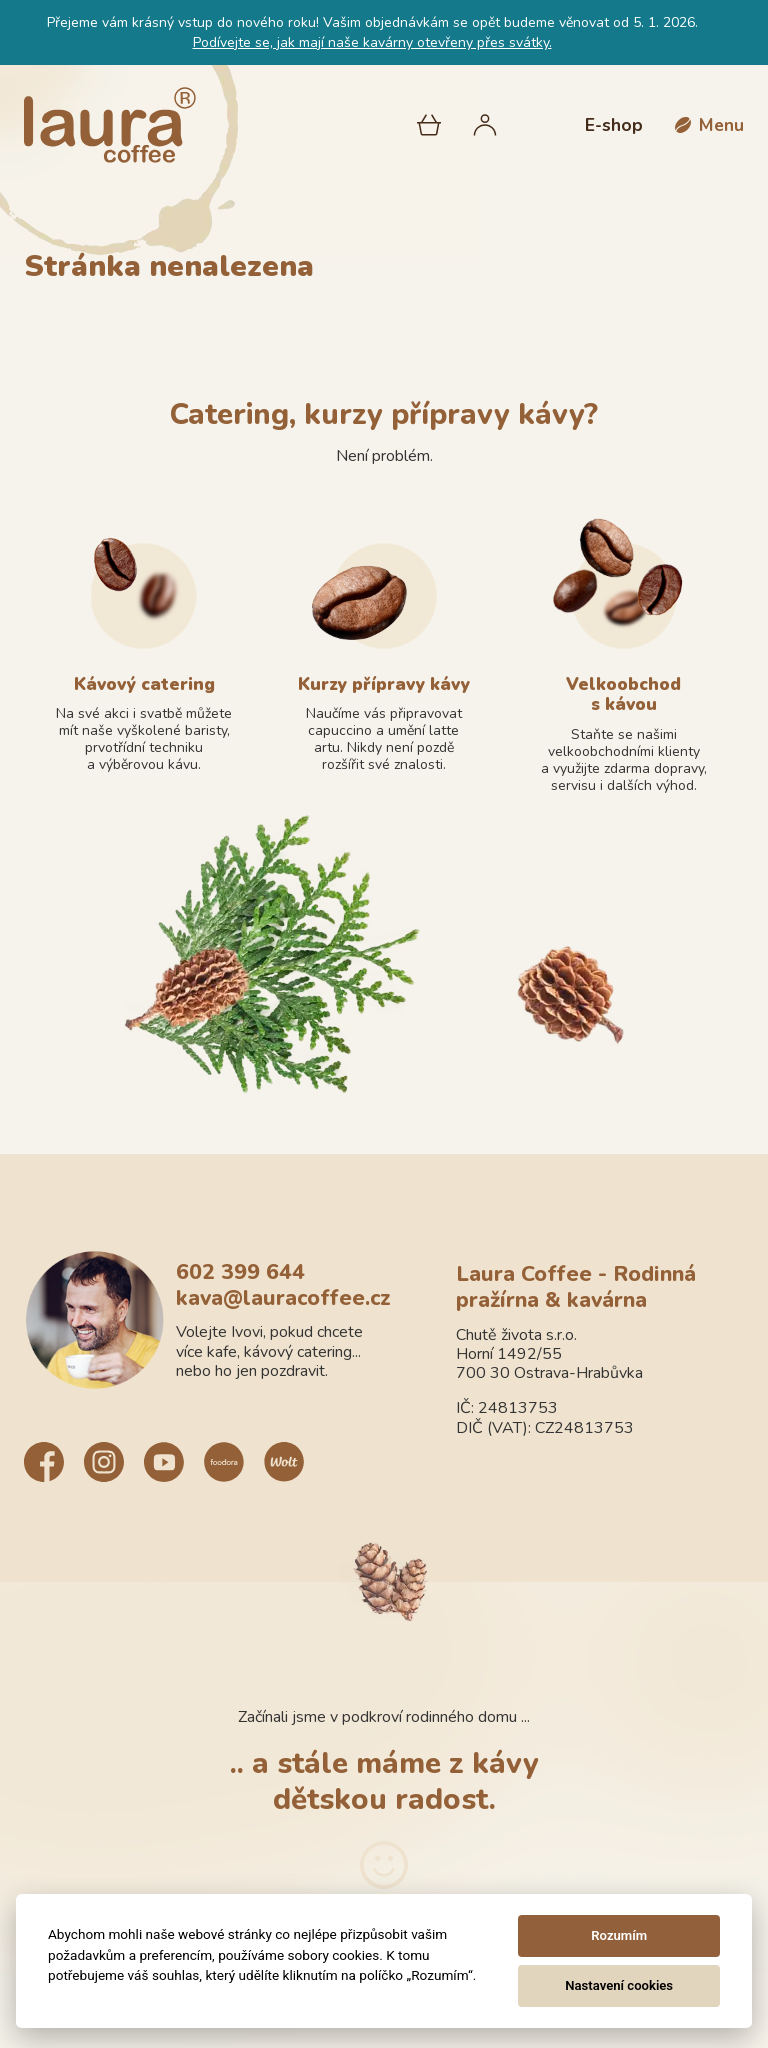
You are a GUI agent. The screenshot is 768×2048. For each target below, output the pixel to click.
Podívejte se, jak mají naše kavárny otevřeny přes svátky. (372, 42)
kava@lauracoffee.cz (283, 1299)
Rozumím (619, 1935)
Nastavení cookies (619, 1985)
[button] (709, 125)
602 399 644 (240, 1273)
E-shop (614, 125)
